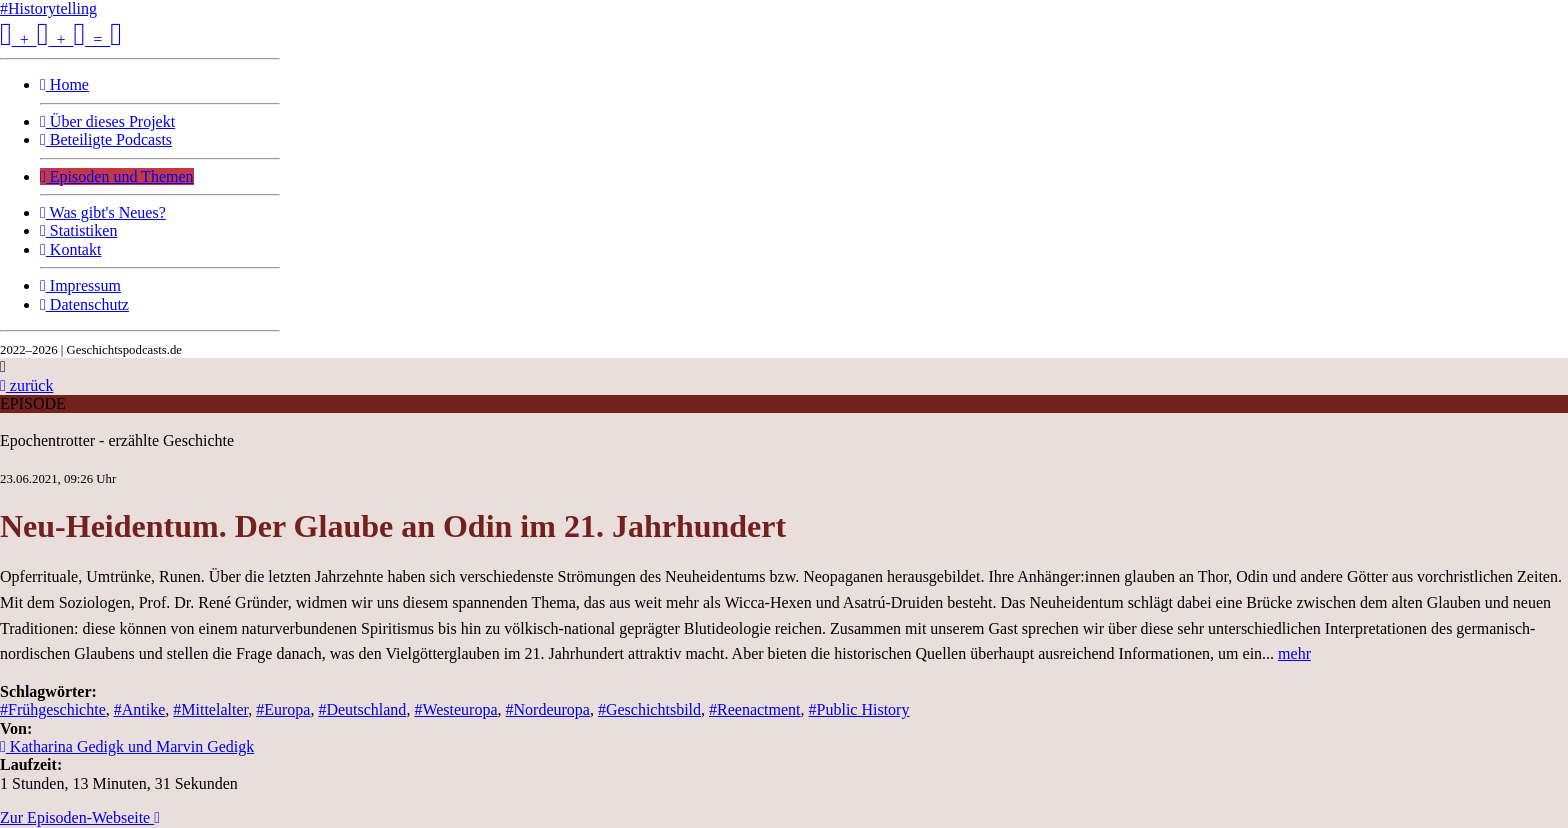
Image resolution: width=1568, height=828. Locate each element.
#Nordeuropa (548, 709)
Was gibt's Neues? (103, 212)
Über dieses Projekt (107, 121)
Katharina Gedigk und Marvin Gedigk (127, 746)
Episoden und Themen (117, 176)
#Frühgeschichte (53, 709)
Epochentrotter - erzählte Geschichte (117, 440)
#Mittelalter (210, 709)
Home (64, 84)
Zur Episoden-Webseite (80, 817)
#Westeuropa (455, 709)
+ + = (61, 39)
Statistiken (78, 230)
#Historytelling (48, 8)
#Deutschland (362, 709)
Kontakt (70, 249)
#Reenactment (755, 709)
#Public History (859, 709)
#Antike (140, 709)
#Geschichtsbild (649, 709)
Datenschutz (84, 304)
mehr (1294, 653)
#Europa (283, 709)
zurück (26, 385)
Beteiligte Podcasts (106, 139)
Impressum (80, 285)
